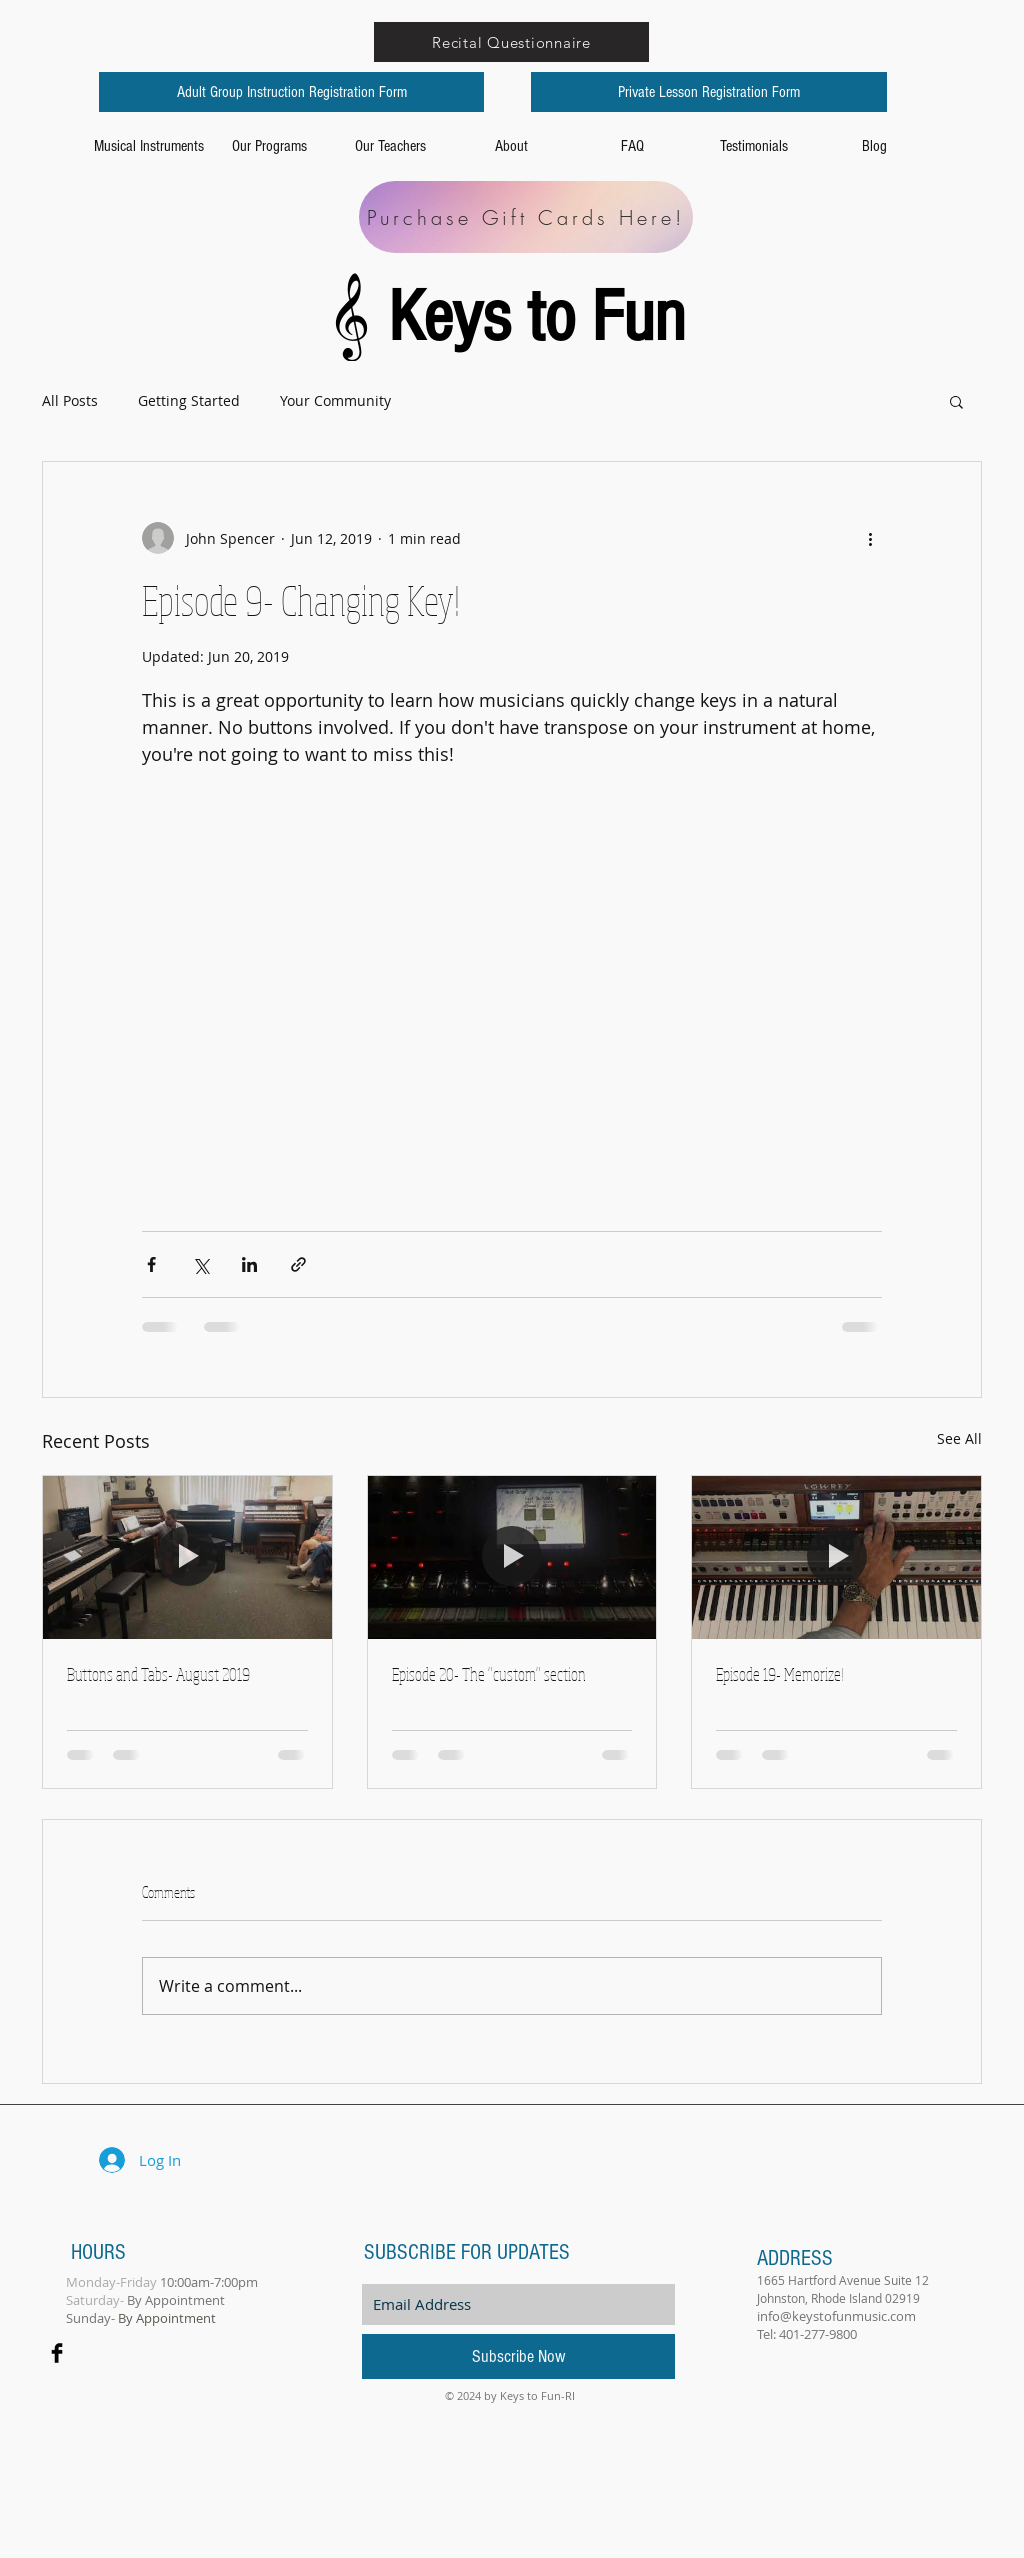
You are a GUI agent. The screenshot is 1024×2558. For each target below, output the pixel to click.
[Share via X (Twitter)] (200, 1264)
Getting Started (189, 400)
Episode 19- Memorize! (780, 1674)
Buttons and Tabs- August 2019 (158, 1674)
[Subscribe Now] (518, 2356)
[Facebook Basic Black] (57, 2353)
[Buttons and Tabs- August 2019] (187, 1557)
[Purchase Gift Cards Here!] (526, 217)
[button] (956, 401)
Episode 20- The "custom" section (489, 1674)
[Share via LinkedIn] (249, 1264)
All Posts (70, 400)
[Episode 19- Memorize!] (836, 1557)
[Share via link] (298, 1264)
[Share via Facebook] (151, 1264)
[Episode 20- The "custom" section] (512, 1557)
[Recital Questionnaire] (511, 42)
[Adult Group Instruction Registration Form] (291, 92)
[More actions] (870, 538)
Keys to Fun (545, 317)
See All (959, 1438)
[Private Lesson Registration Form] (709, 92)
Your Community (335, 400)
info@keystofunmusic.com (836, 2316)
